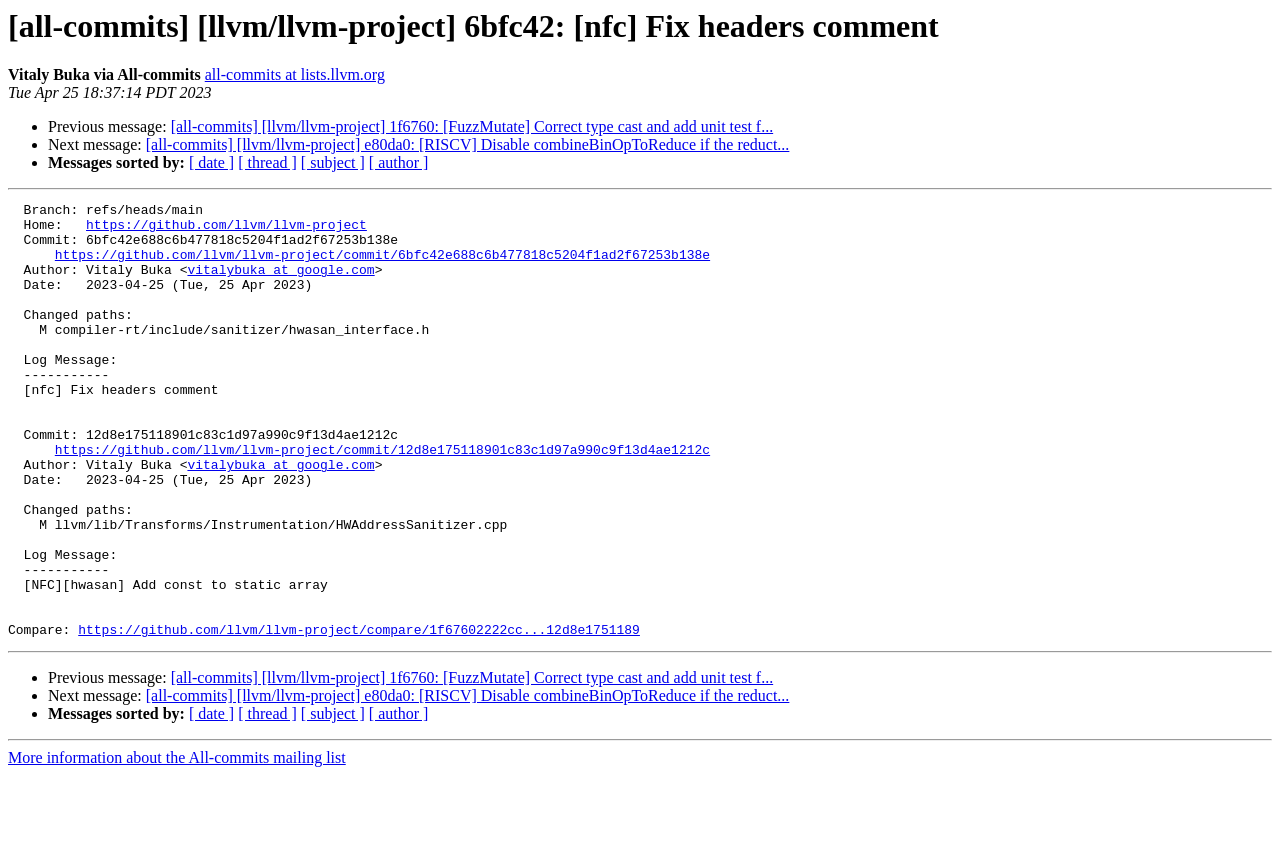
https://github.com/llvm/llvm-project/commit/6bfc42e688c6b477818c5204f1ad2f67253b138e (382, 266)
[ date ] (211, 162)
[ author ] (399, 162)
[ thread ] (267, 162)
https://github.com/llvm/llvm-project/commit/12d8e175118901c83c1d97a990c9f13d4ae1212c (382, 500)
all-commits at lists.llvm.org (295, 74)
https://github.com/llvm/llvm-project (226, 230)
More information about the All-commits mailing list (177, 844)
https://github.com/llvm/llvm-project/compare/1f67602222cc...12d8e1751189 (359, 716)
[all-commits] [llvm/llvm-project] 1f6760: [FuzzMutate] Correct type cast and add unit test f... (472, 126)
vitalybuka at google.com (280, 284)
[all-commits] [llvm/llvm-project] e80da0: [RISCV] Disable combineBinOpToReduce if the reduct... (468, 144)
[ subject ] (333, 162)
